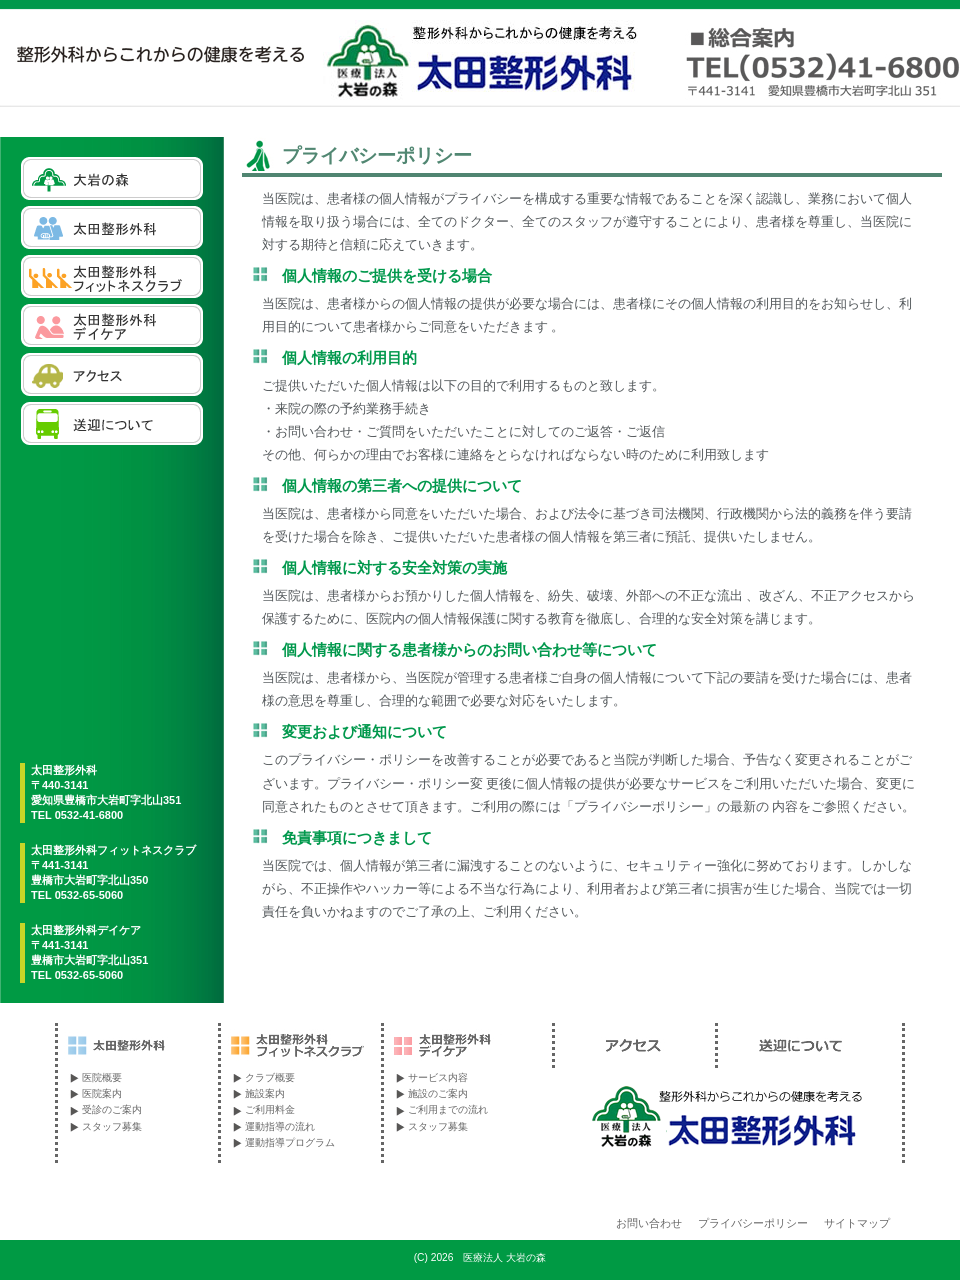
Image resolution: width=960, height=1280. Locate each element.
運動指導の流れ (280, 1126)
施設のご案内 (438, 1093)
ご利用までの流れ (448, 1109)
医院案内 (102, 1093)
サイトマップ (857, 1223)
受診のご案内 (112, 1109)
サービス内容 (438, 1077)
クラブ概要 (270, 1077)
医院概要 (102, 1077)
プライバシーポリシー (753, 1223)
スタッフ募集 (112, 1126)
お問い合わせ (649, 1223)
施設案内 (265, 1093)
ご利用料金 (270, 1109)
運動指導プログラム (290, 1142)
